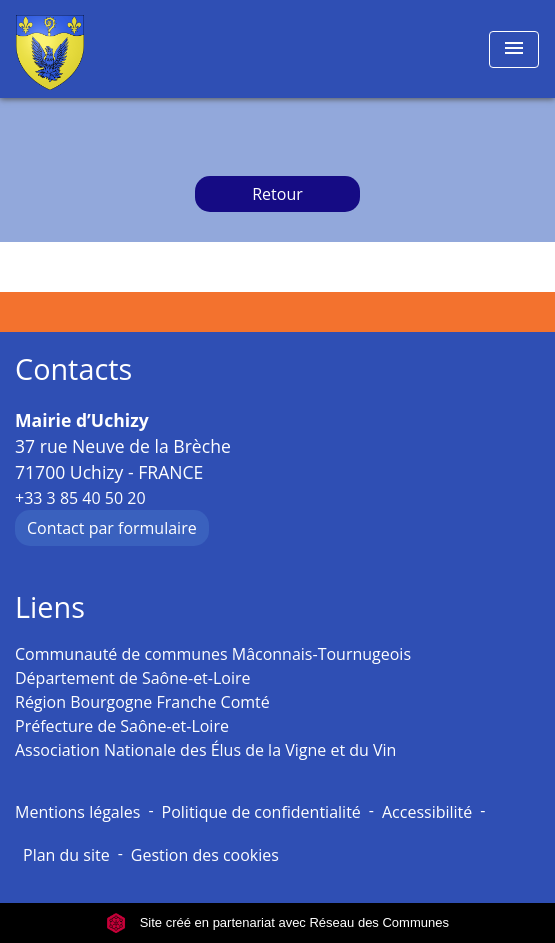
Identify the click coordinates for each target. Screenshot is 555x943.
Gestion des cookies (205, 855)
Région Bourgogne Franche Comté (142, 702)
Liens (50, 607)
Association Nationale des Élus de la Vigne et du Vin (205, 750)
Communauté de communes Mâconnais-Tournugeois (213, 654)
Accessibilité (427, 812)
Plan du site (66, 855)
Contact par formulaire (112, 528)
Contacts (73, 369)
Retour (277, 194)
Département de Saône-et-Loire (133, 678)
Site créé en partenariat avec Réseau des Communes (277, 922)
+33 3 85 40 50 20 (80, 498)
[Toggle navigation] (514, 49)
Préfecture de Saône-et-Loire (122, 726)
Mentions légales (77, 812)
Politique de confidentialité (261, 812)
